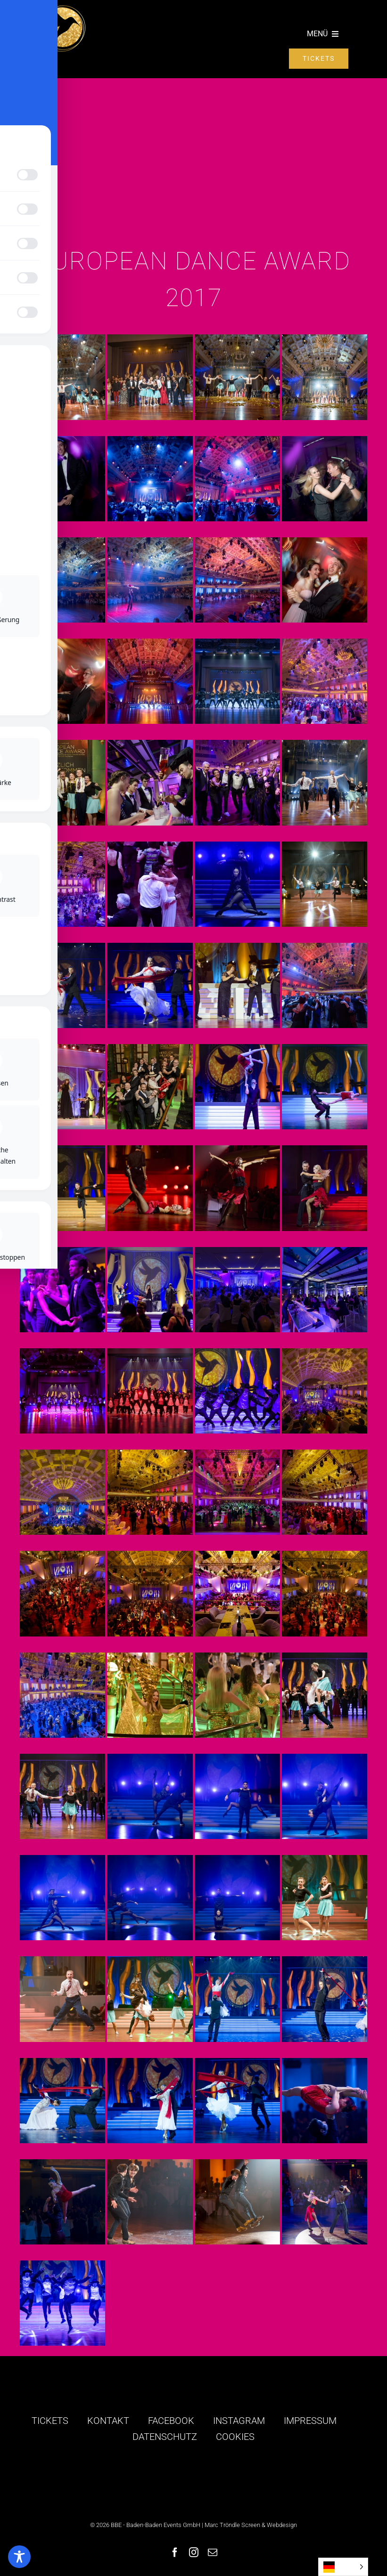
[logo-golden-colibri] (62, 9)
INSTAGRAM (239, 2420)
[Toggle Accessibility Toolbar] (19, 2556)
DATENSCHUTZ (164, 2436)
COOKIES (235, 2436)
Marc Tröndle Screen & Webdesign (251, 2524)
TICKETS (50, 2420)
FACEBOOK (171, 2420)
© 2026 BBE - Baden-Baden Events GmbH (145, 2524)
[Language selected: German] (343, 2567)
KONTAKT (108, 2420)
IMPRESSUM (310, 2420)
